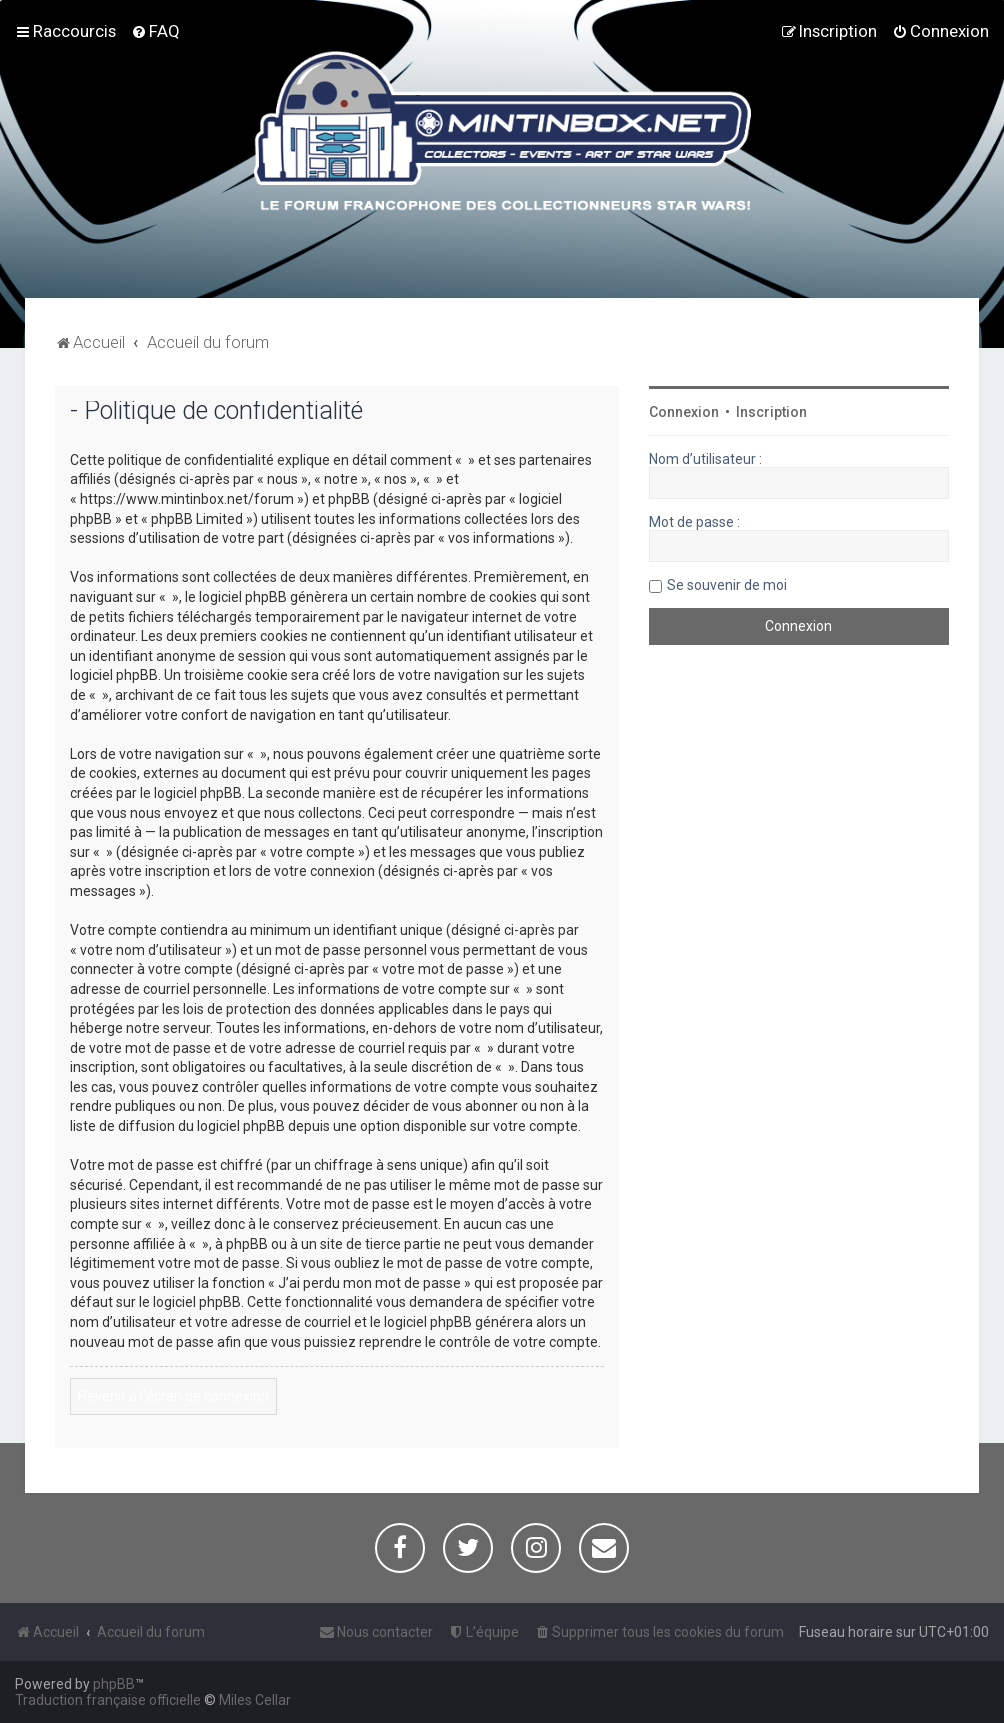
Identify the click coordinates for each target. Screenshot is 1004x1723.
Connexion (684, 412)
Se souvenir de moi (727, 585)
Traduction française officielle (108, 1700)
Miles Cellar (255, 1700)
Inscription (771, 412)
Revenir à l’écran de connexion (173, 1396)
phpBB (114, 1684)
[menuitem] (155, 31)
